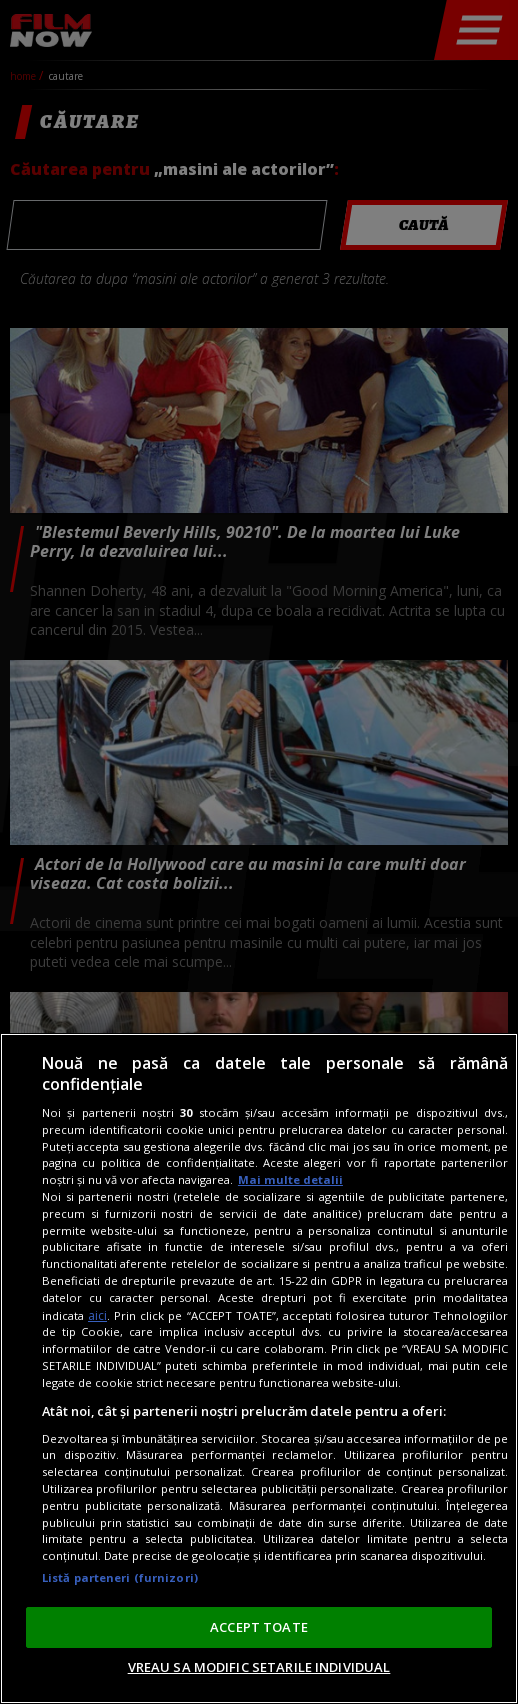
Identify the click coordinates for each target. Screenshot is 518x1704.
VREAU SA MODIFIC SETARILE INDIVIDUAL (259, 1667)
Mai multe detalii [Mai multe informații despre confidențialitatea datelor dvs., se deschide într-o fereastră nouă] (290, 1179)
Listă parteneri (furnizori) (120, 1577)
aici (97, 1315)
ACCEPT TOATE (259, 1627)
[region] (259, 1368)
